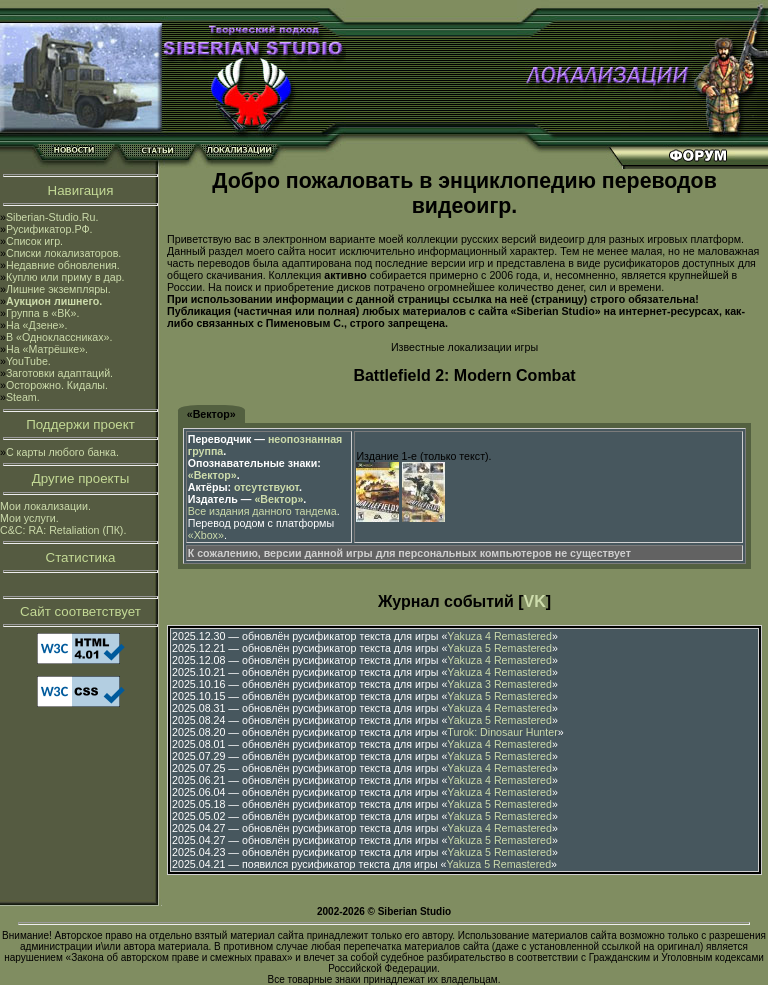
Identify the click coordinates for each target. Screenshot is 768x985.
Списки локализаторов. (63, 253)
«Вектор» (211, 414)
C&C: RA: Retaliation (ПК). (63, 530)
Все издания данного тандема (262, 511)
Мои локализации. (45, 506)
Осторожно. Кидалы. (57, 385)
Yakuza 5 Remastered (499, 648)
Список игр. (34, 241)
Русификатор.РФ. (49, 229)
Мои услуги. (29, 518)
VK (535, 601)
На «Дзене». (36, 325)
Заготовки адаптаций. (59, 373)
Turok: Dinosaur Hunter (502, 732)
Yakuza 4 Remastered (499, 636)
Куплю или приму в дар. (65, 277)
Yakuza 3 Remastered (499, 684)
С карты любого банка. (62, 452)
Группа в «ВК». (43, 313)
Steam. (23, 397)
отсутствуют (266, 487)
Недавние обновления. (63, 265)
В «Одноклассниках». (59, 337)
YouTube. (28, 361)
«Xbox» (206, 535)
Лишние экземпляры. (58, 289)
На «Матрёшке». (47, 349)
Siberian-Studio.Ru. (52, 217)
